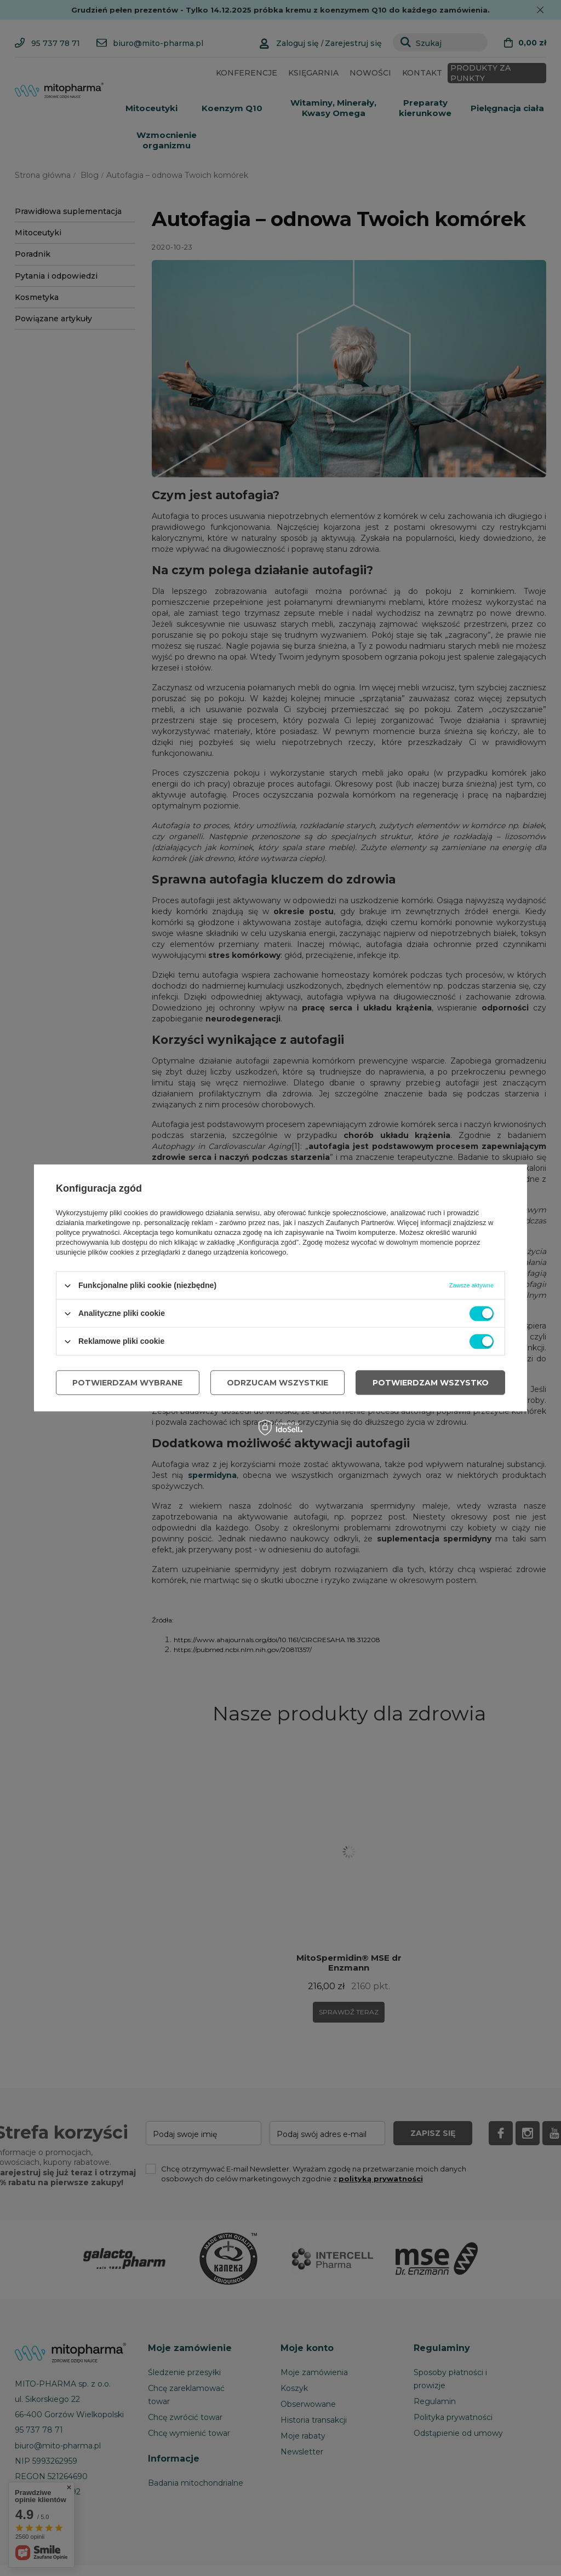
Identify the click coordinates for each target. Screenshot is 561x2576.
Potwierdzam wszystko (431, 1383)
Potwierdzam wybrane (127, 1383)
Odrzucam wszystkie (277, 1383)
